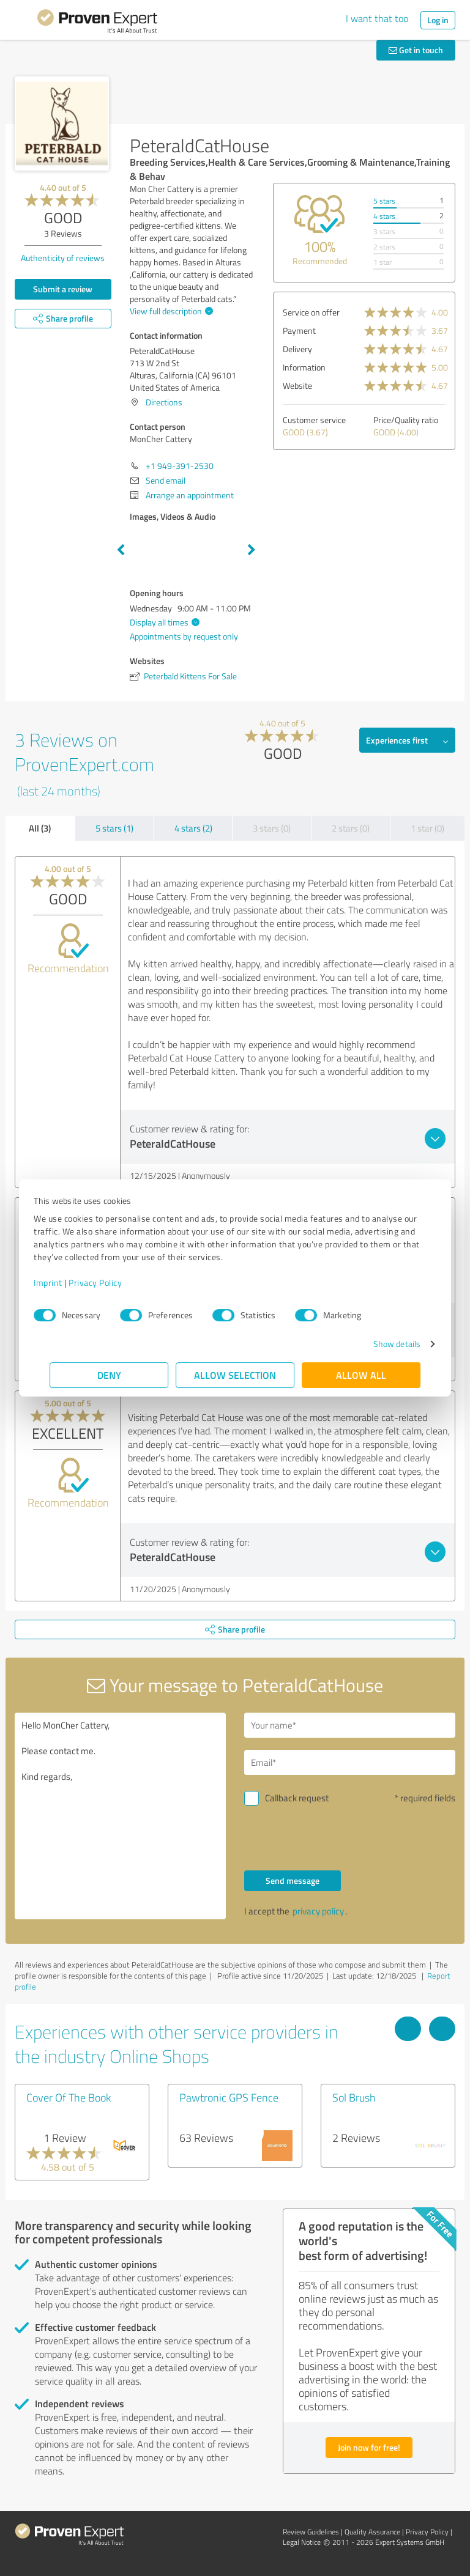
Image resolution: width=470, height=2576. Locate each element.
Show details (381, 1343)
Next (251, 550)
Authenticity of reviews (63, 258)
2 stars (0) (351, 828)
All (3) (40, 828)
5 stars (384, 201)
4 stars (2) (193, 828)
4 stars (384, 216)
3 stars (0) (272, 828)
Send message (292, 1880)
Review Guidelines (311, 2531)
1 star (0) (427, 828)
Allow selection (235, 1375)
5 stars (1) (114, 828)
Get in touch (416, 50)
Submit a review (62, 289)
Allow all (361, 1375)
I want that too (377, 18)
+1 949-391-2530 (180, 465)
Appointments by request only (184, 636)
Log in (438, 20)
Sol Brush (354, 2097)
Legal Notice (302, 2542)
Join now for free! (369, 2447)
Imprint (64, 1282)
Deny (109, 1375)
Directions (164, 402)
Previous (120, 550)
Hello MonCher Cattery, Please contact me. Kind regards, (120, 1816)
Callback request (297, 1798)
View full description (170, 311)
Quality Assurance (372, 2531)
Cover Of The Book (68, 2097)
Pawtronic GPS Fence (228, 2097)
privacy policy (318, 1911)
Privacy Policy (111, 1282)
